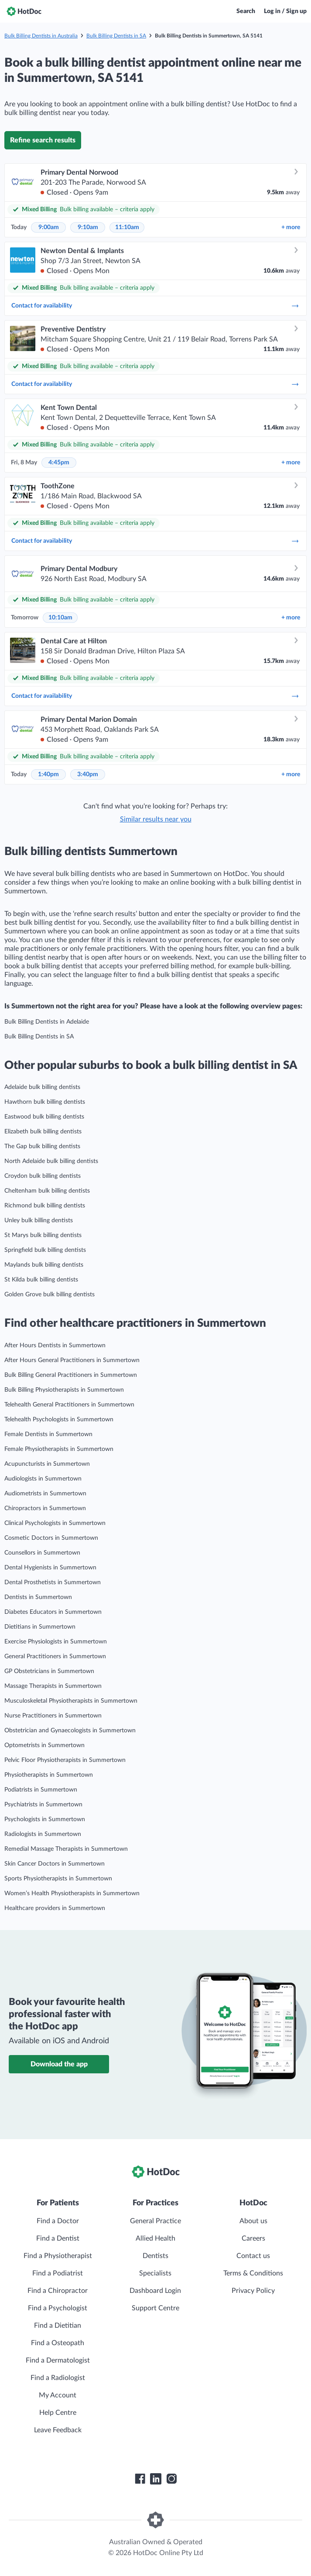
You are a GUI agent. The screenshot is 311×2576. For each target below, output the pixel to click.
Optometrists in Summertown (44, 1745)
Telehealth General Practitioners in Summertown (69, 1405)
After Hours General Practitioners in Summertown (72, 1360)
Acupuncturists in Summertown (47, 1464)
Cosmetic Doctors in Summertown (51, 1538)
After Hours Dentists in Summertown (55, 1345)
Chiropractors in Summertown (45, 1508)
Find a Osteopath (57, 2342)
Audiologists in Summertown (43, 1479)
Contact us (253, 2255)
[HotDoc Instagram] (171, 2479)
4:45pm (58, 463)
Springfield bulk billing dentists (45, 1250)
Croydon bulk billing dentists (42, 1176)
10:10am (60, 618)
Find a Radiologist (58, 2377)
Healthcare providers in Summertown (54, 1908)
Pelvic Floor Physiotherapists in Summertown (65, 1760)
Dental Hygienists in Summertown (50, 1568)
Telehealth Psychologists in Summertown (58, 1419)
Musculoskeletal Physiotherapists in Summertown (70, 1701)
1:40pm (48, 774)
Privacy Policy (253, 2290)
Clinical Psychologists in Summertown (55, 1523)
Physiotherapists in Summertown (48, 1775)
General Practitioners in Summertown (55, 1656)
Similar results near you (155, 819)
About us (253, 2221)
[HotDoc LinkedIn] (156, 2479)
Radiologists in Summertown (42, 1834)
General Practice (155, 2221)
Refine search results (42, 140)
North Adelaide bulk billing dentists (51, 1161)
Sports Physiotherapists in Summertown (58, 1879)
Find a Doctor (58, 2221)
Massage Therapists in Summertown (53, 1686)
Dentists (155, 2255)
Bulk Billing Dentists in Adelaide (46, 1022)
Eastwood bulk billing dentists (44, 1117)
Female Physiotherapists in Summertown (58, 1449)
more (290, 227)
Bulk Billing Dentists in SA (116, 35)
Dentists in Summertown (38, 1597)
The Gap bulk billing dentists (42, 1146)
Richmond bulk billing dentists (44, 1206)
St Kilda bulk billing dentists (41, 1280)
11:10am (127, 227)
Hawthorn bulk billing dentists (44, 1102)
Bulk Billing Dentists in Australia (41, 35)
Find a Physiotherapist (58, 2255)
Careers (253, 2238)
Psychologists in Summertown (44, 1819)
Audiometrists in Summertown (45, 1494)
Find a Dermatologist (58, 2360)
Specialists (155, 2273)
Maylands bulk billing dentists (43, 1265)
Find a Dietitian (57, 2325)
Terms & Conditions (253, 2273)
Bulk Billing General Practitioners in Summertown (70, 1375)
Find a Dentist (57, 2238)
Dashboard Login (155, 2290)
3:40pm (87, 774)
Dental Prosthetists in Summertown (52, 1582)
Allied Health (155, 2238)
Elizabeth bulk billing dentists (43, 1132)
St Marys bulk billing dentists (43, 1235)
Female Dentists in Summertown (48, 1434)
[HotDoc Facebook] (140, 2479)
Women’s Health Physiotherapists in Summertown (72, 1893)
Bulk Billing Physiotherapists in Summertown (64, 1390)
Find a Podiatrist (57, 2273)
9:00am (48, 227)
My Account (57, 2395)
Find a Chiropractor (57, 2290)
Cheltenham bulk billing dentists (47, 1191)
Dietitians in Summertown (39, 1627)
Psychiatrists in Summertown (43, 1805)
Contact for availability (155, 306)
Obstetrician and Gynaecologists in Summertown (70, 1730)
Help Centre (57, 2412)
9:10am (88, 227)
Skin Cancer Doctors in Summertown (54, 1864)
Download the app (59, 2064)
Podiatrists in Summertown (40, 1790)
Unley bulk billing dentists (38, 1220)
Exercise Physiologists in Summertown (55, 1642)
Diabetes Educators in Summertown (53, 1612)
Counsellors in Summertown (42, 1553)
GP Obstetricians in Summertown (49, 1671)
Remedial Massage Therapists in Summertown (66, 1849)
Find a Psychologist (57, 2308)
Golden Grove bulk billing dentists (49, 1294)
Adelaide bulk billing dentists (42, 1087)
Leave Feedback (58, 2430)
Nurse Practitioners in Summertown (53, 1716)
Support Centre (155, 2308)
